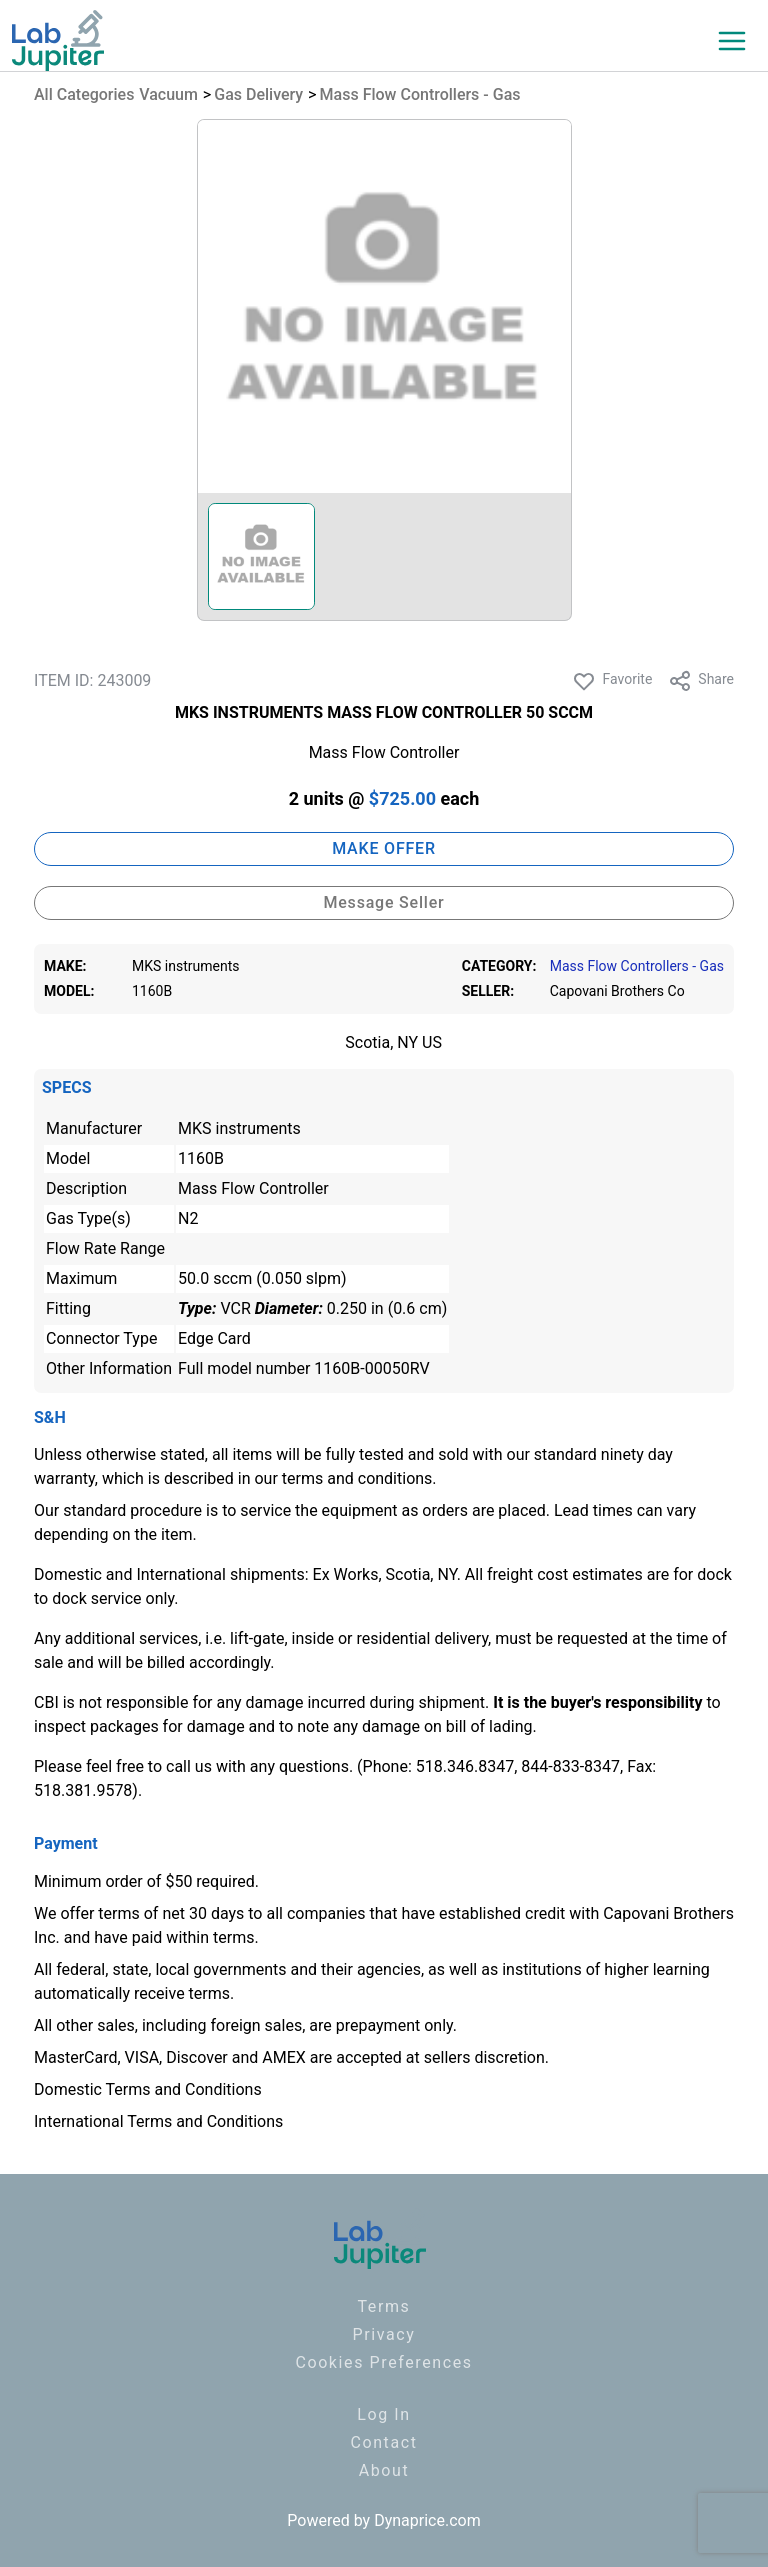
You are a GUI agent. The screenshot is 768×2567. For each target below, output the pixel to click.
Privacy (384, 2334)
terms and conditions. (359, 1478)
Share (701, 681)
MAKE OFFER (384, 848)
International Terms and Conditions (158, 2121)
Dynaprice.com (427, 2520)
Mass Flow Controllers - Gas (420, 94)
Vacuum (168, 94)
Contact (383, 2442)
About (384, 2470)
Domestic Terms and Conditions (148, 2089)
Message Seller (383, 902)
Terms (384, 2306)
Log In (383, 2414)
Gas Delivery (258, 94)
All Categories (84, 94)
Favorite (612, 681)
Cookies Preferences (383, 2362)
